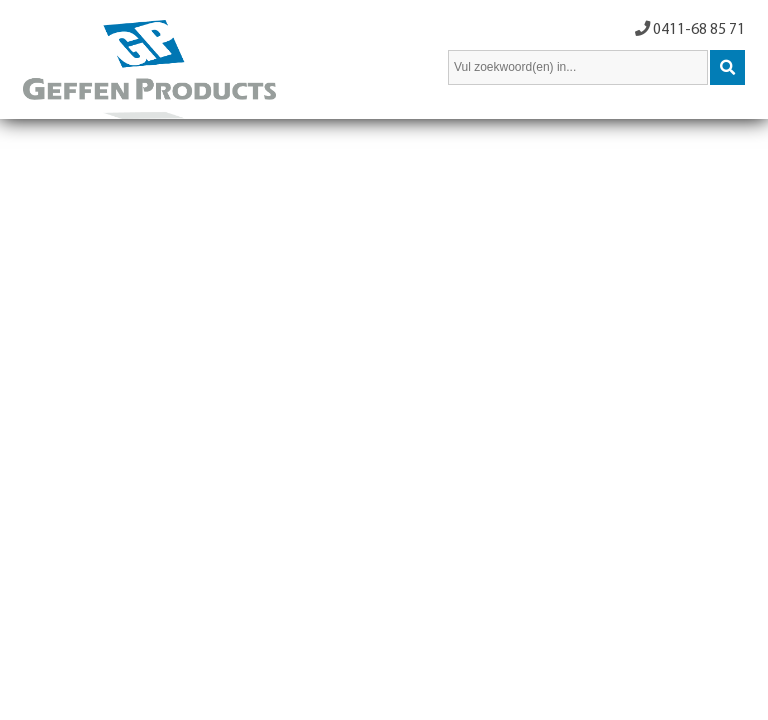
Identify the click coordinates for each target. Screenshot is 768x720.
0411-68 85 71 (699, 30)
